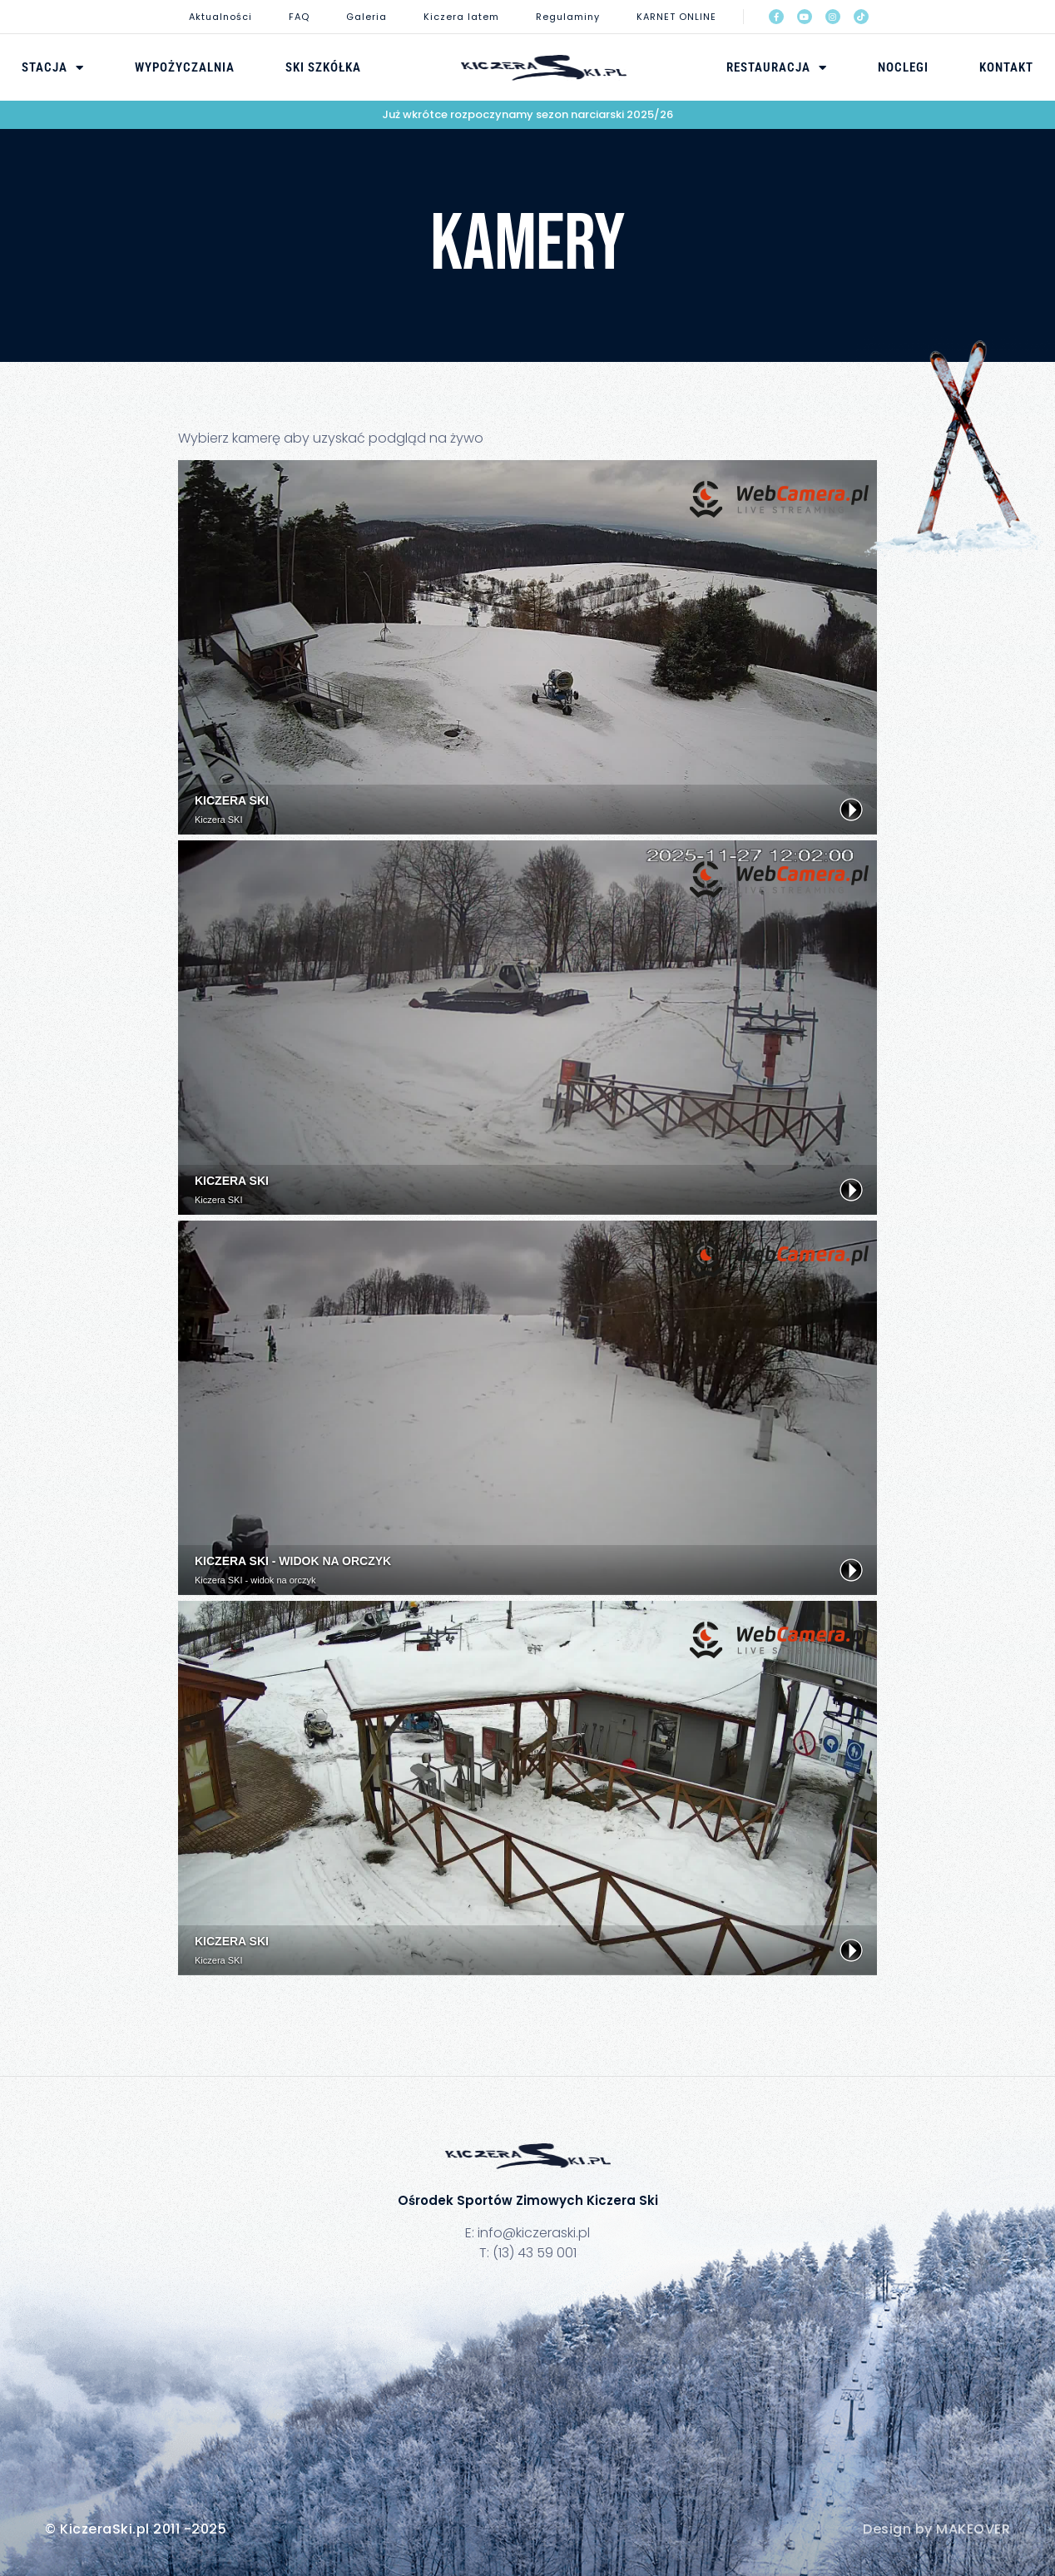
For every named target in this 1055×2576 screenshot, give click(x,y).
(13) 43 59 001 (535, 2252)
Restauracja (776, 67)
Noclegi (903, 67)
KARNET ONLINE (676, 16)
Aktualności (220, 16)
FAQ (299, 16)
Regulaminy (568, 16)
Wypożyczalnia (185, 67)
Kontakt (1006, 67)
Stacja (53, 67)
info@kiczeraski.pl (534, 2232)
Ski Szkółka (323, 67)
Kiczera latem (461, 16)
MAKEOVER (973, 2529)
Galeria (366, 16)
